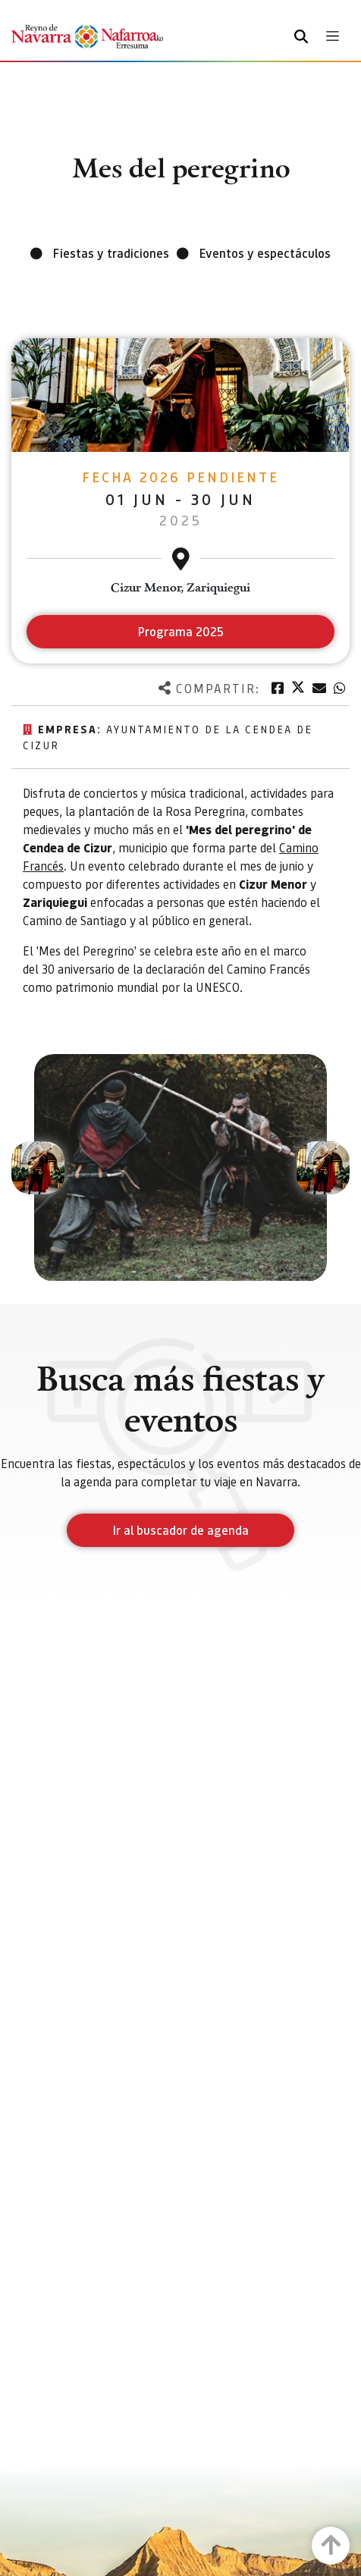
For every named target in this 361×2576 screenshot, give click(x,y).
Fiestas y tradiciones (111, 253)
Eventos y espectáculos (265, 253)
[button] (37, 1167)
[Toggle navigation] (332, 36)
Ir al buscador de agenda (181, 1530)
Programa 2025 (181, 631)
